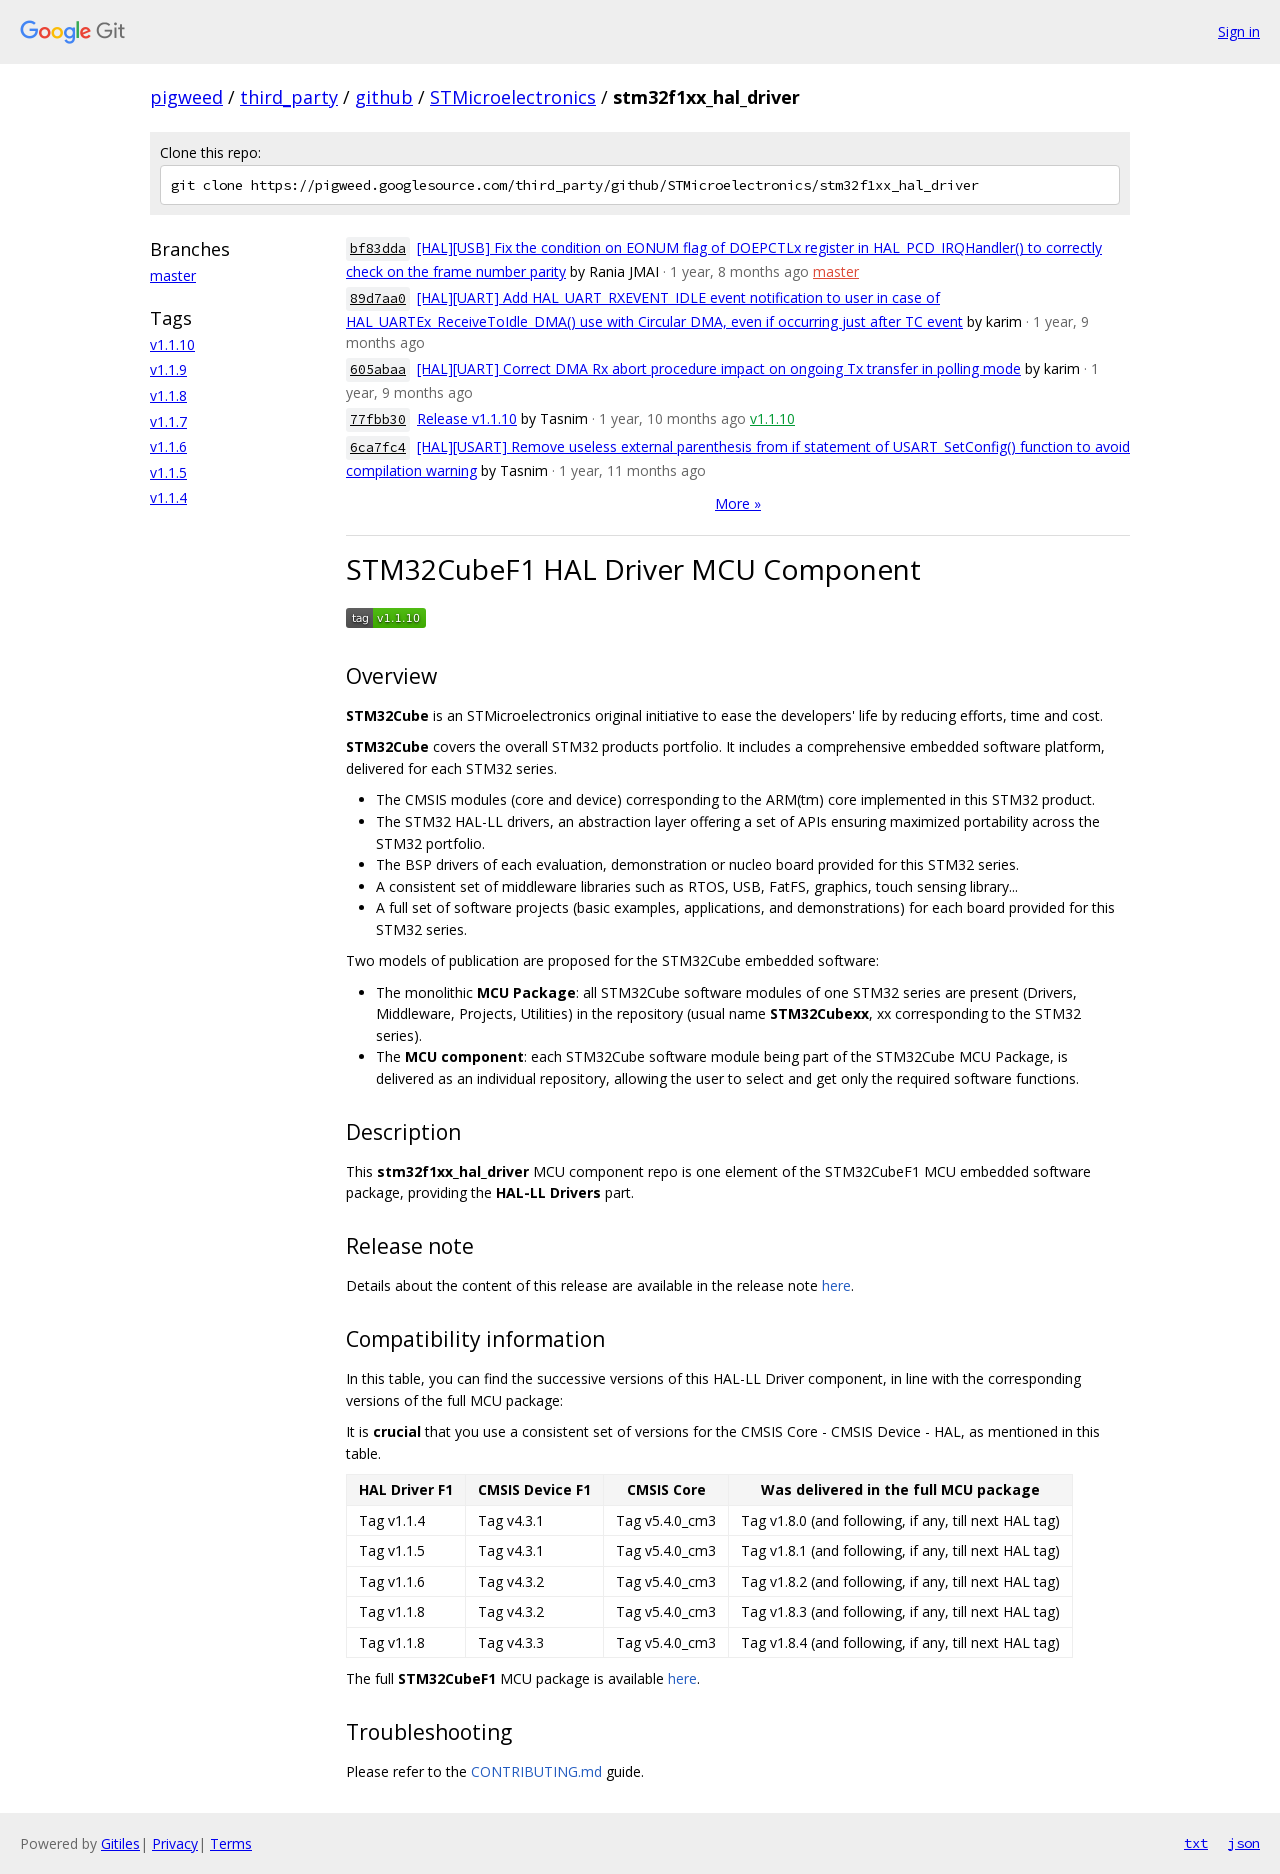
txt (1196, 1843)
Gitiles (120, 1843)
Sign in (1239, 31)
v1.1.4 (168, 497)
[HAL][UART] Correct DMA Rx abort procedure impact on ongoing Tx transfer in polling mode (719, 368)
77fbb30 (378, 419)
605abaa (378, 369)
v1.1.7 (168, 421)
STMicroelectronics (513, 97)
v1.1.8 (168, 395)
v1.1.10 (172, 344)
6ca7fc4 (378, 447)
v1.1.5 (168, 472)
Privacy (175, 1843)
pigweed (186, 97)
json (1244, 1843)
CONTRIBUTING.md (536, 1771)
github (384, 97)
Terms (231, 1843)
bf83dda (378, 248)
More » (738, 503)
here (836, 1285)
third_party (289, 97)
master (173, 275)
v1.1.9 (168, 369)
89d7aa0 (378, 298)
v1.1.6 (168, 446)
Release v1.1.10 (467, 418)
